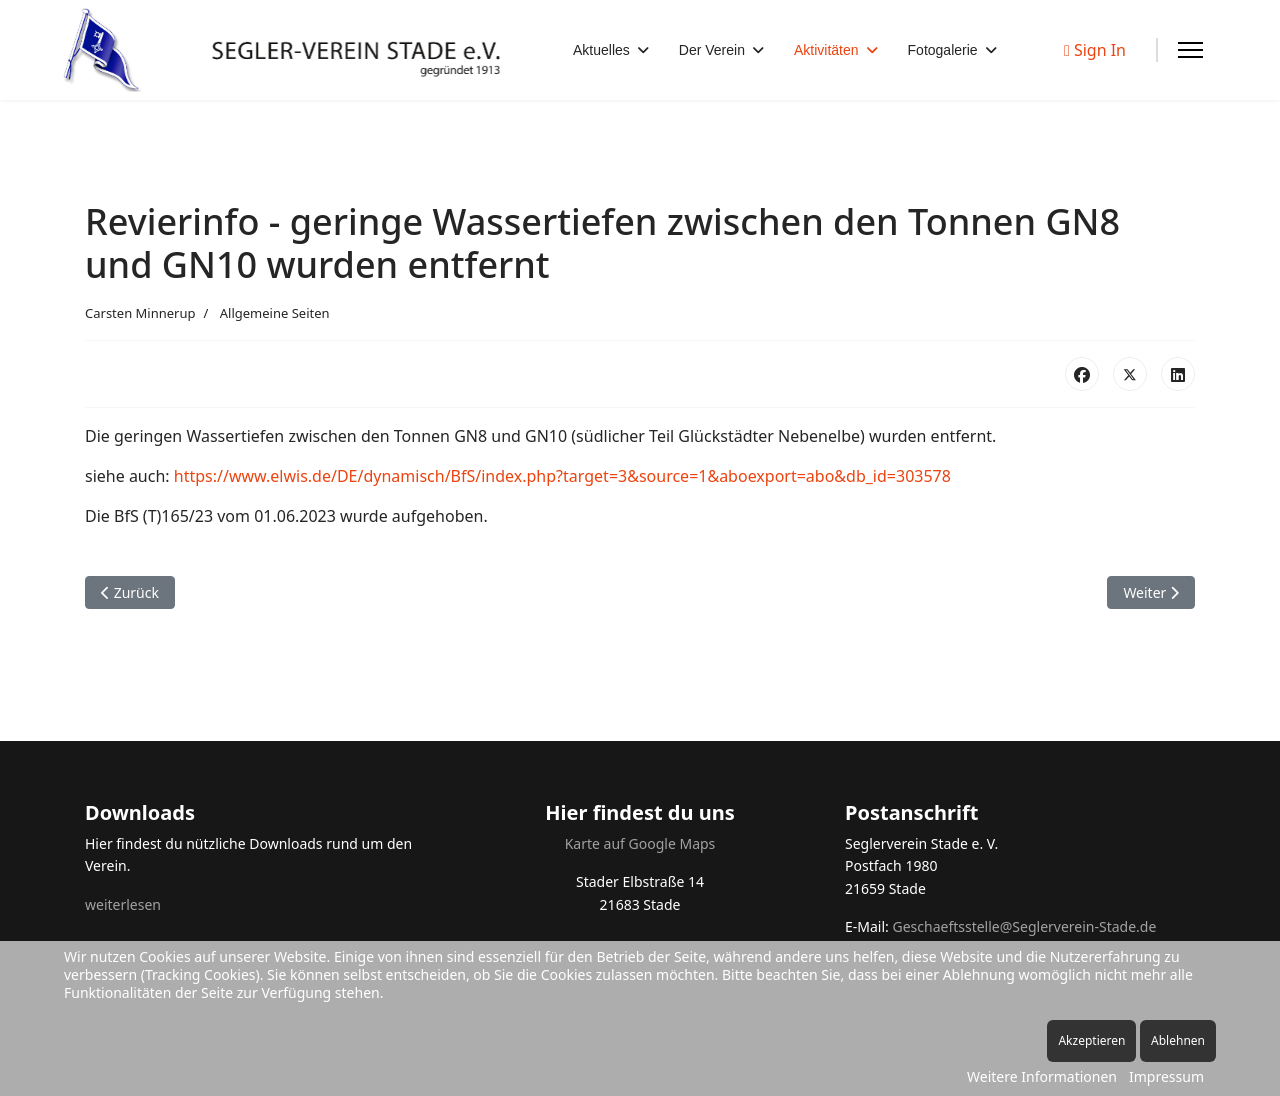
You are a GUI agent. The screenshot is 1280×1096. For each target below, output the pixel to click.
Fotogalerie (943, 50)
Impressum (1166, 1076)
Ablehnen (1178, 1040)
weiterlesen (123, 904)
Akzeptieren (1091, 1040)
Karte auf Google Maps (640, 843)
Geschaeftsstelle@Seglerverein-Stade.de (1024, 926)
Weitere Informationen (1042, 1076)
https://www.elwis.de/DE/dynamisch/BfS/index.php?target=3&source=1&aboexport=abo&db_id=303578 (562, 476)
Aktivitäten (826, 50)
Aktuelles (601, 50)
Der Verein (712, 50)
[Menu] (1190, 50)
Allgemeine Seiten (275, 313)
